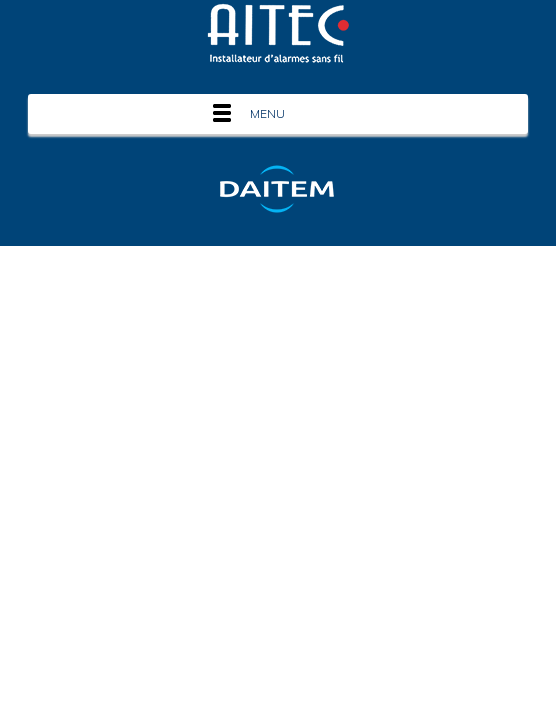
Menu (267, 113)
